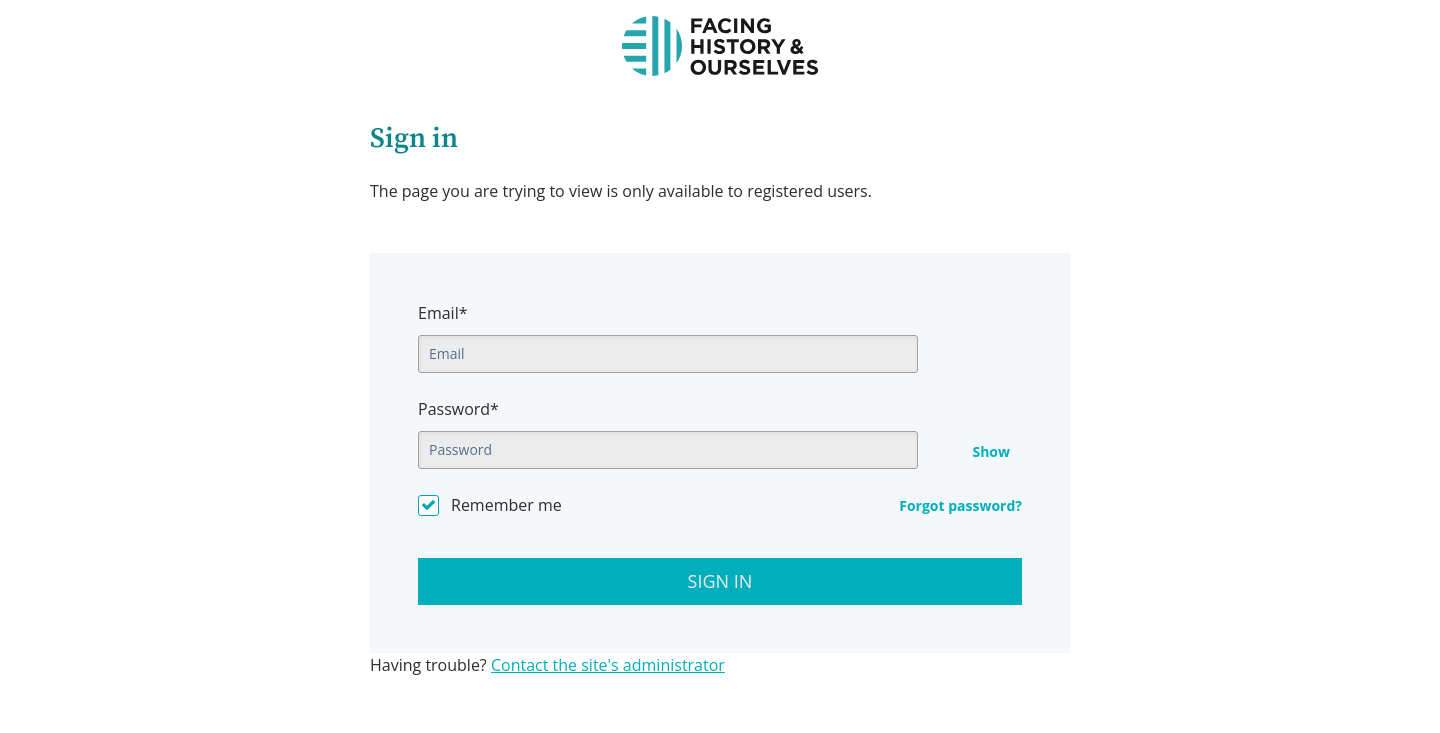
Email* (442, 313)
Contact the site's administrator (608, 665)
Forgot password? (960, 505)
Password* (458, 409)
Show (991, 452)
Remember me (506, 505)
